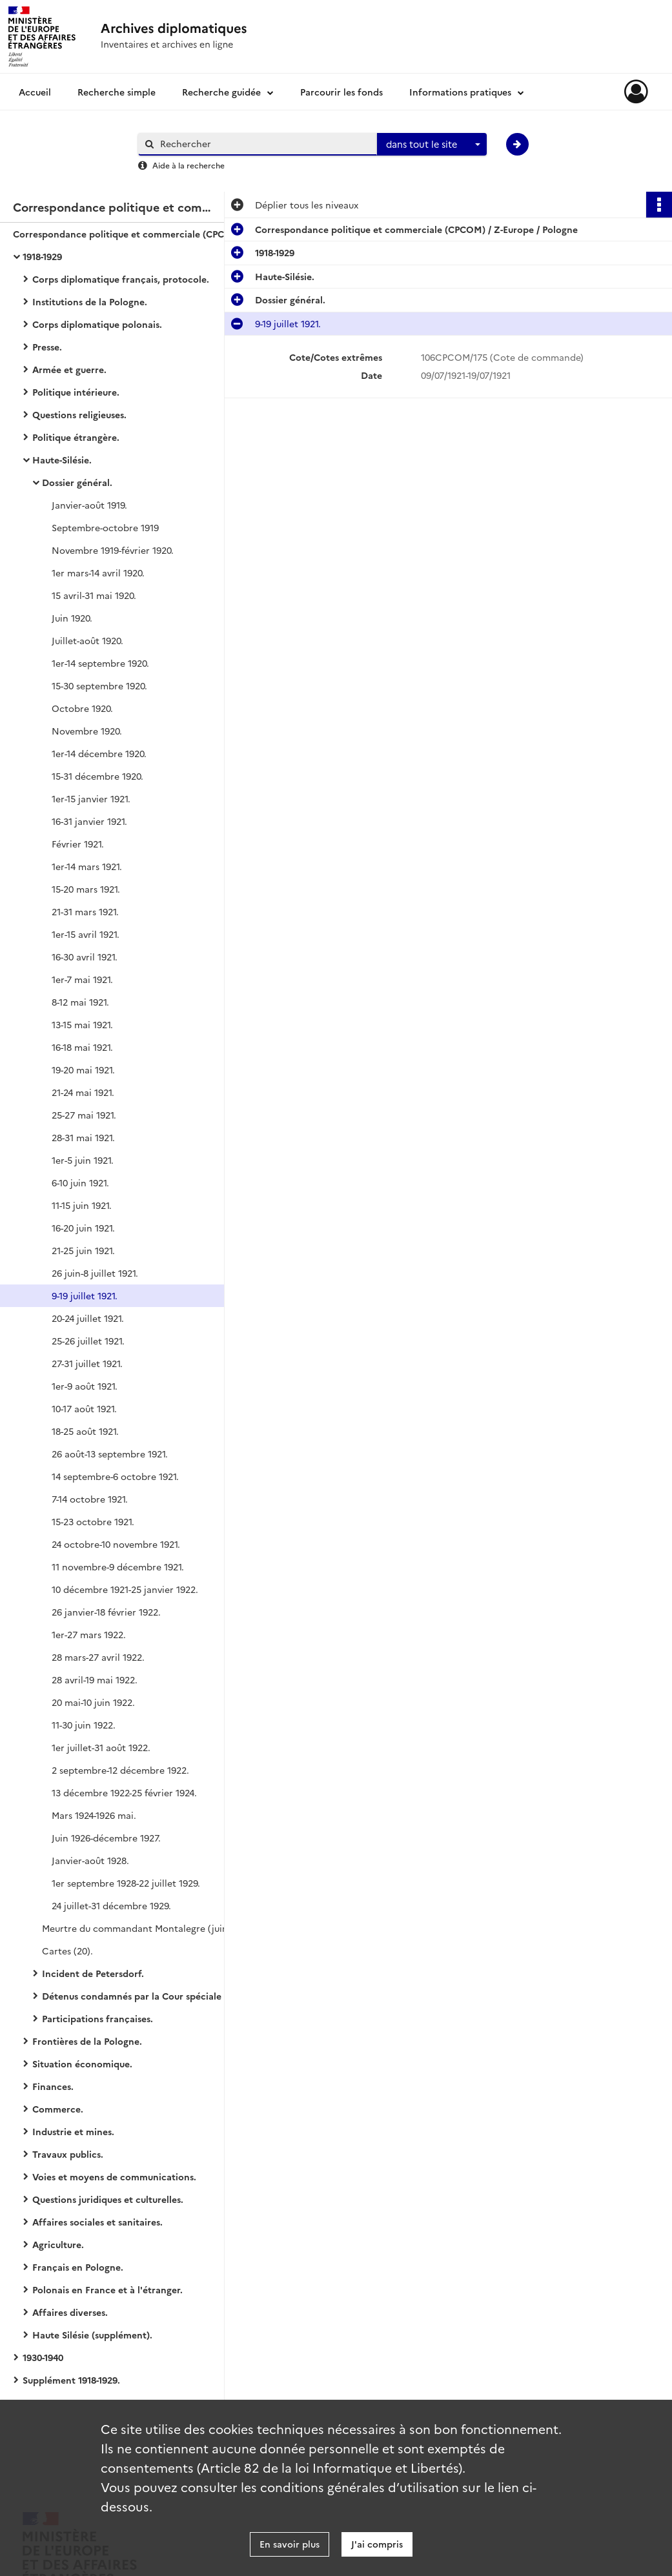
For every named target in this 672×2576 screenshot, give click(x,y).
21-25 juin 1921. (83, 1250)
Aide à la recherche (188, 164)
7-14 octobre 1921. (90, 1498)
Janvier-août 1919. (89, 504)
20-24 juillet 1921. (88, 1318)
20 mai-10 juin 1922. (93, 1702)
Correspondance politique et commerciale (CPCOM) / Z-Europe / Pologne (142, 233)
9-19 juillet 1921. (84, 1295)
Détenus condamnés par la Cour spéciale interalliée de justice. (171, 1995)
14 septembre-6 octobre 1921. (115, 1476)
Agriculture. (58, 2244)
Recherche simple (116, 91)
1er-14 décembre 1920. (99, 753)
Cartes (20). (67, 1950)
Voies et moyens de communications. (114, 2176)
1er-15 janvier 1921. (91, 798)
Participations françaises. (97, 2018)
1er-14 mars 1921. (87, 866)
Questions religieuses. (79, 414)
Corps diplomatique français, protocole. (120, 278)
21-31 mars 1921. (85, 911)
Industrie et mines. (73, 2131)
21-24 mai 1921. (83, 1092)
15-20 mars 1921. (86, 888)
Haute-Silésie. (62, 459)
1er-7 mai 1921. (82, 979)
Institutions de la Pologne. (89, 301)
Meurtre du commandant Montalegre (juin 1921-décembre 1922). (171, 1928)
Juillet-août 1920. (87, 640)
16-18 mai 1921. (82, 1046)
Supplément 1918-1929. (71, 2379)
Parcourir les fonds (341, 91)
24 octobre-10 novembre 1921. (116, 1543)
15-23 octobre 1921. (93, 1521)
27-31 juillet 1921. (87, 1363)
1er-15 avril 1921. (85, 934)
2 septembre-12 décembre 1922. (120, 1769)
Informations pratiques (460, 91)
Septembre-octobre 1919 (105, 527)
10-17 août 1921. (84, 1408)
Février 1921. (78, 843)
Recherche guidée (221, 91)
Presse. (47, 346)
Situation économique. (82, 2063)
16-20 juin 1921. (83, 1227)
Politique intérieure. (75, 391)
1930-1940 (43, 2357)
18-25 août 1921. (85, 1431)
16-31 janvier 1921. (89, 821)
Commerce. (57, 2108)
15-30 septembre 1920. (99, 685)
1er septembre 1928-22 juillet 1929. (126, 1882)
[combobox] (432, 144)
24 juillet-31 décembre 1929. (111, 1905)
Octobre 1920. (82, 708)
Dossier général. (77, 482)
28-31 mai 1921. (83, 1137)
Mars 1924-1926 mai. (94, 1815)
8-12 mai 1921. (80, 1001)
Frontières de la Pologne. (87, 2040)
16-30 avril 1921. (84, 956)
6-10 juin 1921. (80, 1182)
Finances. (53, 2086)
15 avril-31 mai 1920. (94, 595)
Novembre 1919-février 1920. (113, 549)
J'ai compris (377, 2543)
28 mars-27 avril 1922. (98, 1656)
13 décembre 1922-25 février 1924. (124, 1792)
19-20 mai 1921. (83, 1069)
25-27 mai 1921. (84, 1114)
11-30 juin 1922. (84, 1724)
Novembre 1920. (87, 730)
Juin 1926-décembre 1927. (106, 1837)
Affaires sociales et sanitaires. (97, 2221)
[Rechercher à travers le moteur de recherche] (264, 143)
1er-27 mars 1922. (89, 1634)
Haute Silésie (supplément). (92, 2334)
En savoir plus (290, 2543)
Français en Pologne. (77, 2266)
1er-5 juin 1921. (83, 1159)
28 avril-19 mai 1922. (94, 1679)
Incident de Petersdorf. (93, 1973)
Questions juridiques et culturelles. (107, 2199)
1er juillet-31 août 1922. (101, 1747)
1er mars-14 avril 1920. (98, 572)
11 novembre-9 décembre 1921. (118, 1566)
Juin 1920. (72, 617)
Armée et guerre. (69, 369)
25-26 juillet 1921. (88, 1340)
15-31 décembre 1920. (97, 775)
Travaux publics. (67, 2153)
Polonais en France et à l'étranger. (107, 2289)
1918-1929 (42, 256)
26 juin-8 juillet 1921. (95, 1272)
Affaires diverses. (70, 2312)
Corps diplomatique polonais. (97, 324)
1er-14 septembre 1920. (100, 662)
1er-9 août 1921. (84, 1385)
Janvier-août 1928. (90, 1860)
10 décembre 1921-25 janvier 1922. (125, 1589)
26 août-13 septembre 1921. (110, 1453)
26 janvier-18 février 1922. (106, 1611)
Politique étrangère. (75, 437)
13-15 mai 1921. (82, 1024)
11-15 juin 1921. (82, 1205)
